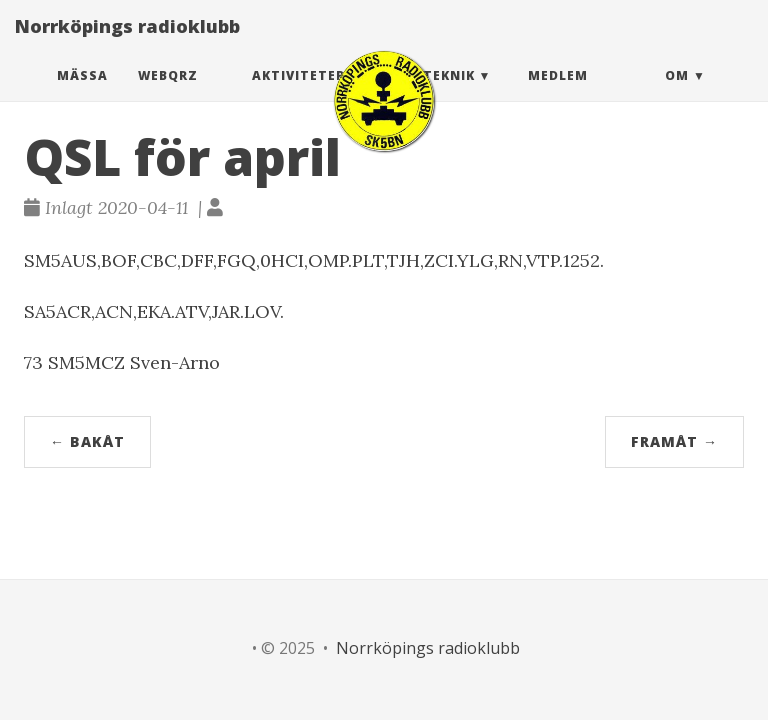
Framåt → (674, 441)
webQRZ (168, 94)
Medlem (558, 94)
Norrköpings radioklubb (127, 45)
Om (677, 94)
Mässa (82, 94)
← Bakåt (87, 441)
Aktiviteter (298, 94)
